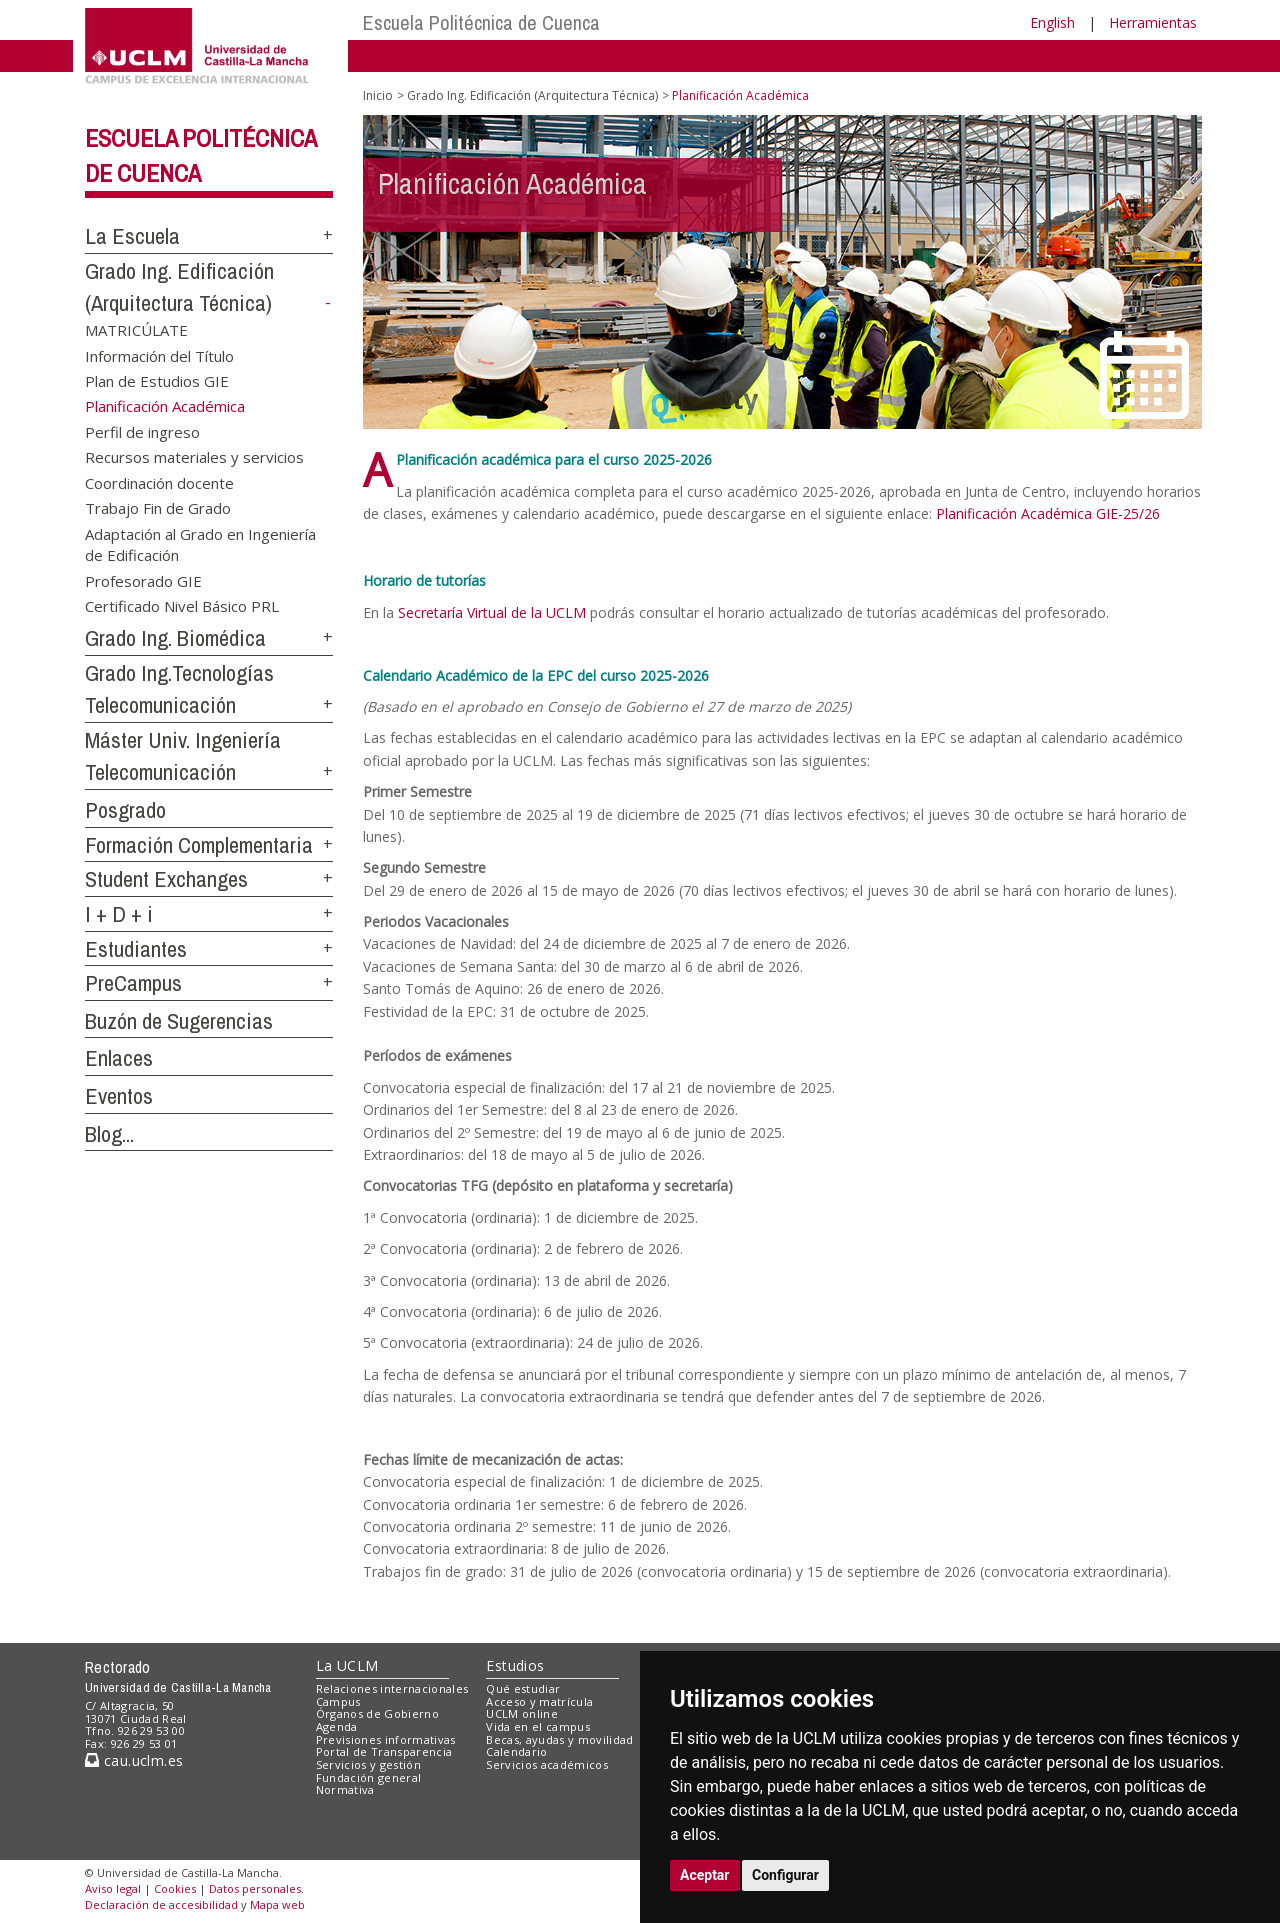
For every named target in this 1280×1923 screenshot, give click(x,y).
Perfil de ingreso (142, 432)
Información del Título (159, 355)
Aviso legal (113, 1888)
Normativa (345, 1789)
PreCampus (133, 983)
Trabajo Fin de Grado (158, 508)
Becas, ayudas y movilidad (559, 1739)
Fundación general (369, 1777)
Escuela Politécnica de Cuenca (481, 22)
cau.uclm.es (134, 1760)
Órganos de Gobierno (377, 1713)
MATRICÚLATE (136, 330)
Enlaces (119, 1058)
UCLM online (522, 1713)
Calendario (516, 1751)
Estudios (515, 1665)
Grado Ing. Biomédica (175, 638)
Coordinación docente (159, 482)
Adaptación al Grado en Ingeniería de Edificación (200, 543)
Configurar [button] (785, 1875)
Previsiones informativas (386, 1739)
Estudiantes (136, 949)
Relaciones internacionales (392, 1688)
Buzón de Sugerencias (179, 1021)
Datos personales (255, 1888)
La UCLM (347, 1665)
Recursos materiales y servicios (194, 457)
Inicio (378, 95)
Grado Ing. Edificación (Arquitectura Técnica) (532, 95)
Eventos (119, 1096)
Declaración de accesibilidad (161, 1904)
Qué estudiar (523, 1688)
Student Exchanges (166, 879)
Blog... (109, 1134)
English (1052, 22)
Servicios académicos (547, 1764)
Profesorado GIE (143, 580)
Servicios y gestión (368, 1764)
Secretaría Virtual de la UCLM (492, 612)
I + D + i (119, 914)
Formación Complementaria (199, 845)
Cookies (175, 1888)
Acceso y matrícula (539, 1701)
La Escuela (132, 236)
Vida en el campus (538, 1726)
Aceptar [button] (705, 1875)
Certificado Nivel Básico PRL (182, 606)
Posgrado (125, 810)
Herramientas (1153, 22)
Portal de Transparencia (384, 1751)
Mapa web (277, 1904)
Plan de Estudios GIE (157, 381)
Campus (338, 1701)
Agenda (337, 1726)
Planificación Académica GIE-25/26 (1048, 513)
